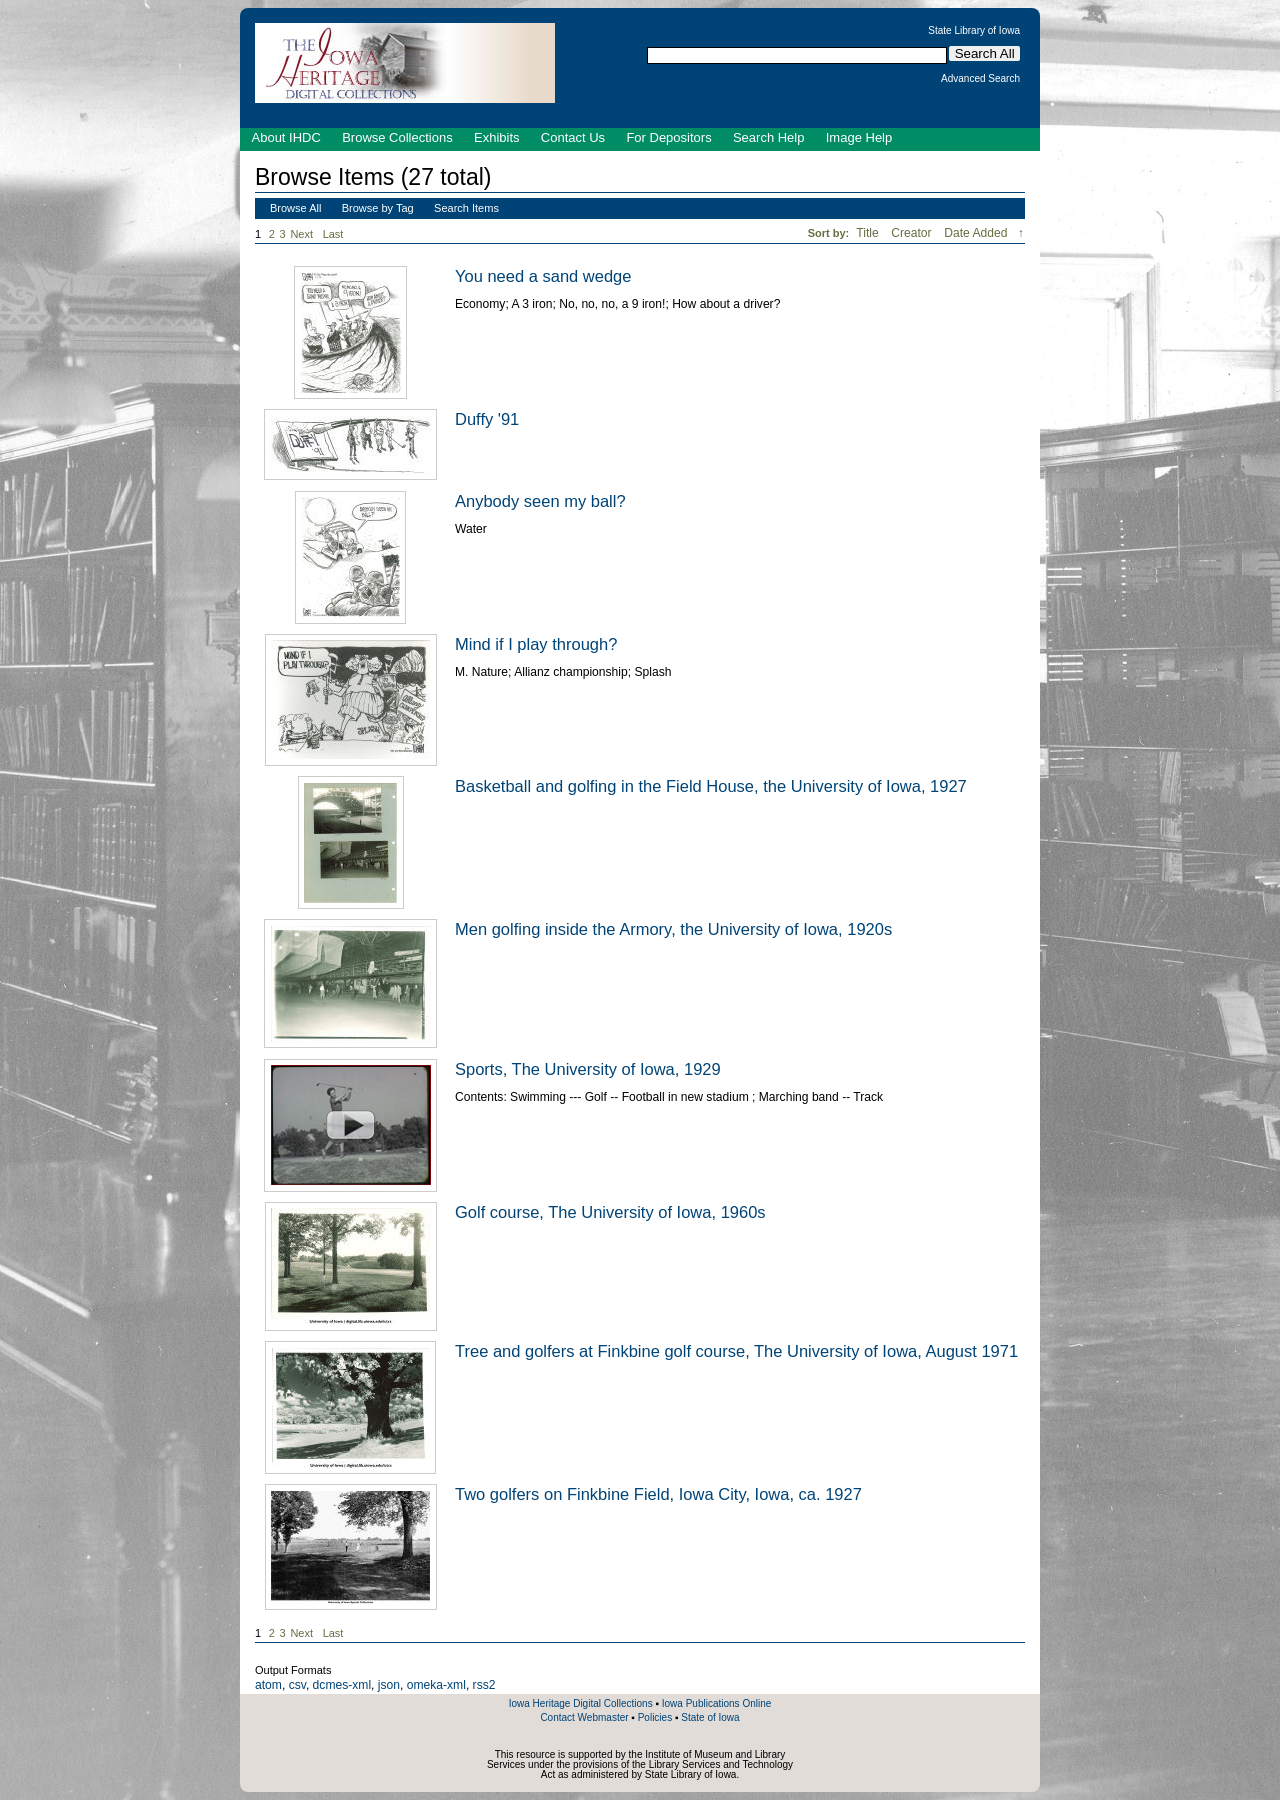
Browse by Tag (378, 208)
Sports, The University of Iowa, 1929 (588, 1069)
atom (268, 1685)
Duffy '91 (487, 419)
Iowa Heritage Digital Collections (581, 1703)
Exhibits (497, 137)
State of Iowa (710, 1717)
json (389, 1685)
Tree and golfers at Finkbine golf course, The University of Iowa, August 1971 (736, 1351)
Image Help (859, 137)
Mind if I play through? (536, 644)
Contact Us (573, 137)
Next (305, 234)
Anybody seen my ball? (540, 501)
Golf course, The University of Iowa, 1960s (610, 1212)
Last (333, 234)
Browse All (295, 208)
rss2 (484, 1685)
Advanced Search (980, 79)
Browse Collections (397, 137)
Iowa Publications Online (717, 1703)
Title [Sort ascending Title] (869, 233)
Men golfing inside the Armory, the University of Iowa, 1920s (673, 929)
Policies (655, 1717)
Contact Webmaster (584, 1717)
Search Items (466, 208)
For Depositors (668, 137)
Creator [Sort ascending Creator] (913, 233)
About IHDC (286, 137)
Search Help (769, 137)
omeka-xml (436, 1685)
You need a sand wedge (543, 276)
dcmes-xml (342, 1685)
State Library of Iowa (974, 31)
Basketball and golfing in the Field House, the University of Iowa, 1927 (711, 786)
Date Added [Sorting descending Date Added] (977, 233)
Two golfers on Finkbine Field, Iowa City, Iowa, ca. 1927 (658, 1494)
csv (297, 1685)
